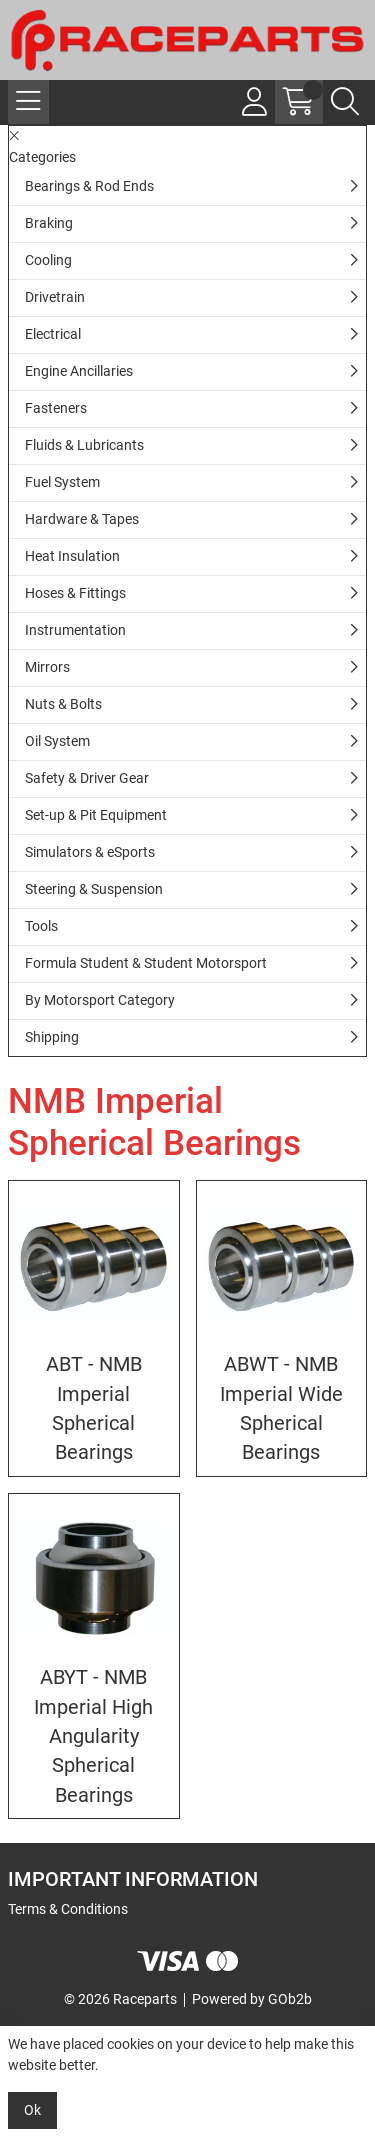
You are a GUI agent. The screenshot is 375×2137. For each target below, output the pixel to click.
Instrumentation (75, 630)
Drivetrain (55, 297)
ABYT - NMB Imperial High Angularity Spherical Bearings (93, 1736)
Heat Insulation (72, 556)
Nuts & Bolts (63, 704)
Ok (32, 2110)
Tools (41, 926)
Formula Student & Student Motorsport (146, 963)
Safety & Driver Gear (87, 778)
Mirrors (47, 667)
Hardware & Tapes (82, 519)
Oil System (57, 741)
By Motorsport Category (100, 1000)
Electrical (53, 334)
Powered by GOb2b (252, 1999)
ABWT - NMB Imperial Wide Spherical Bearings (281, 1408)
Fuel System (62, 482)
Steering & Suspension (94, 889)
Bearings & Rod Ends (89, 186)
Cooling (48, 260)
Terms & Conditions (68, 1909)
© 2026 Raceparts (120, 1999)
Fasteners (56, 408)
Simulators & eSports (90, 852)
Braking (49, 223)
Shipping (52, 1037)
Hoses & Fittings (75, 593)
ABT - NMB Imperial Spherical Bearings (94, 1408)
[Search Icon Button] (345, 102)
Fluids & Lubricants (84, 445)
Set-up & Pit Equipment (96, 815)
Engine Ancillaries (79, 371)
